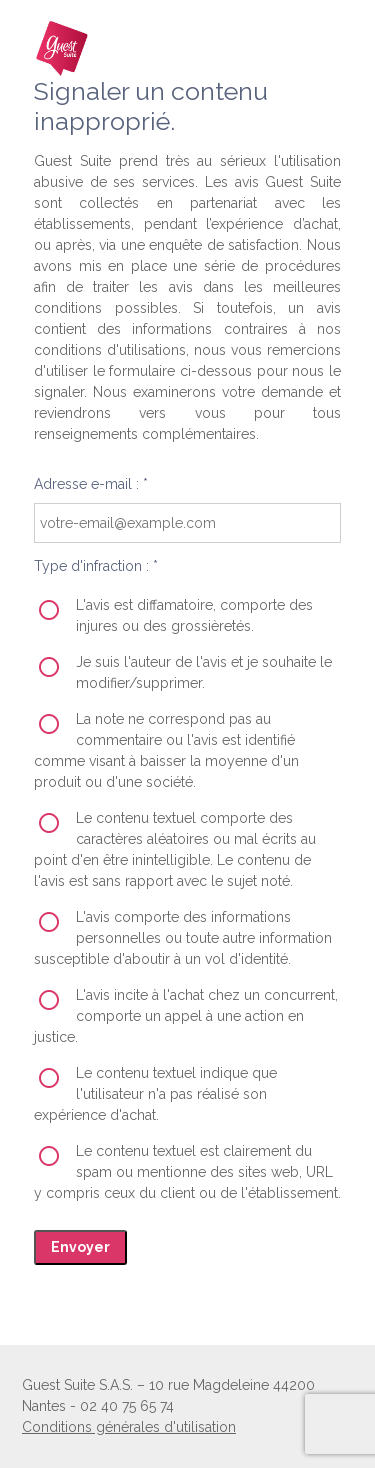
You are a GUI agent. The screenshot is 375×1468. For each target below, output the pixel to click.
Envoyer (80, 1247)
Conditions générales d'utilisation (129, 1427)
